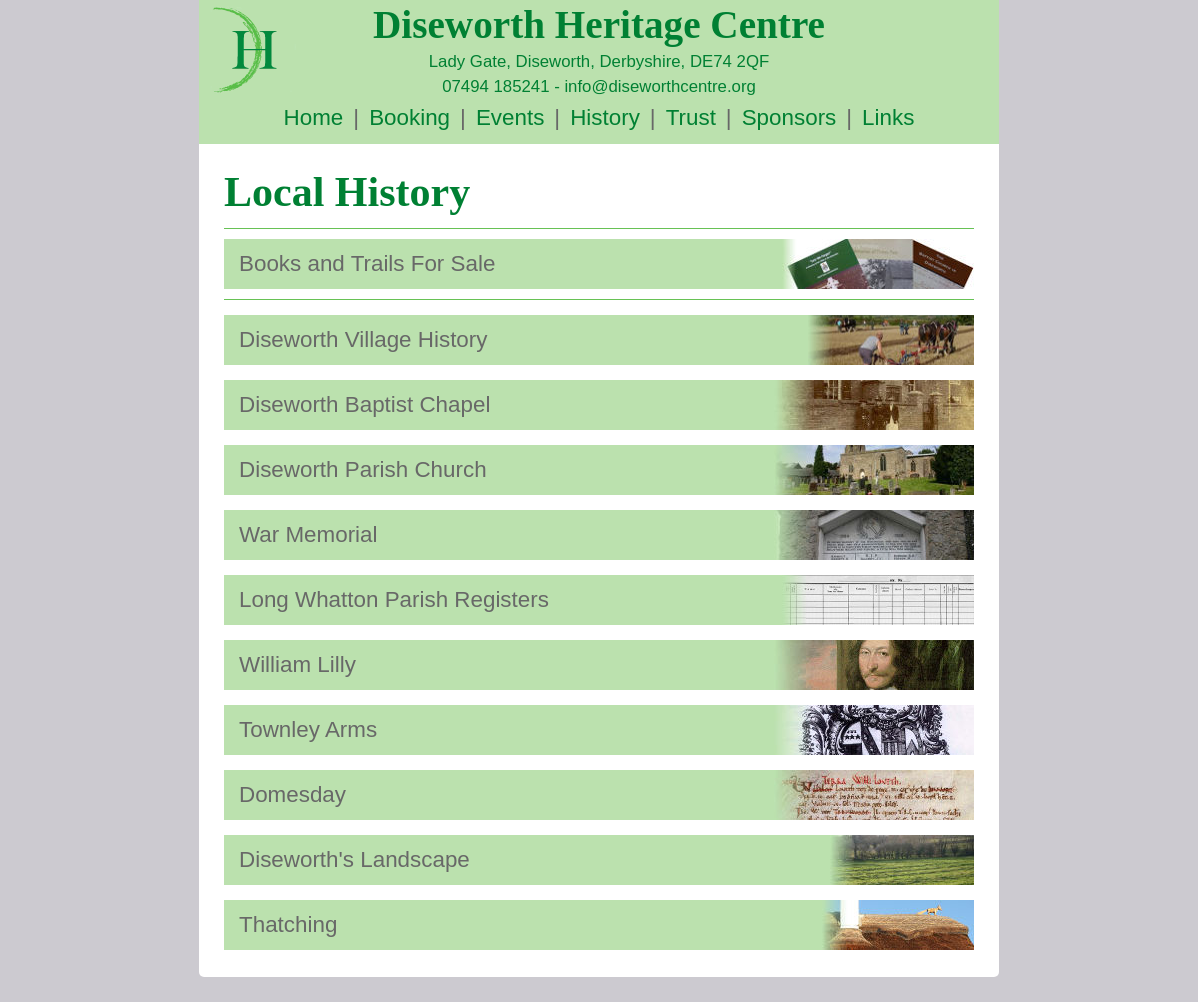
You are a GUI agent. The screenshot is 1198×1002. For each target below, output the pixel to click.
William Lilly (297, 664)
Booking (409, 117)
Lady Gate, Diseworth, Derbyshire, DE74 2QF (599, 61)
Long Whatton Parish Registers (394, 599)
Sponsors (789, 117)
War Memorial (308, 534)
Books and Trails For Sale (367, 263)
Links (888, 117)
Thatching (288, 924)
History (605, 117)
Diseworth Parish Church (363, 469)
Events (510, 117)
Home (314, 117)
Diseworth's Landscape (354, 859)
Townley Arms (308, 729)
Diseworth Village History (363, 339)
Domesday (292, 794)
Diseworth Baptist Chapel (364, 404)
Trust (691, 117)
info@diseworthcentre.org (659, 86)
